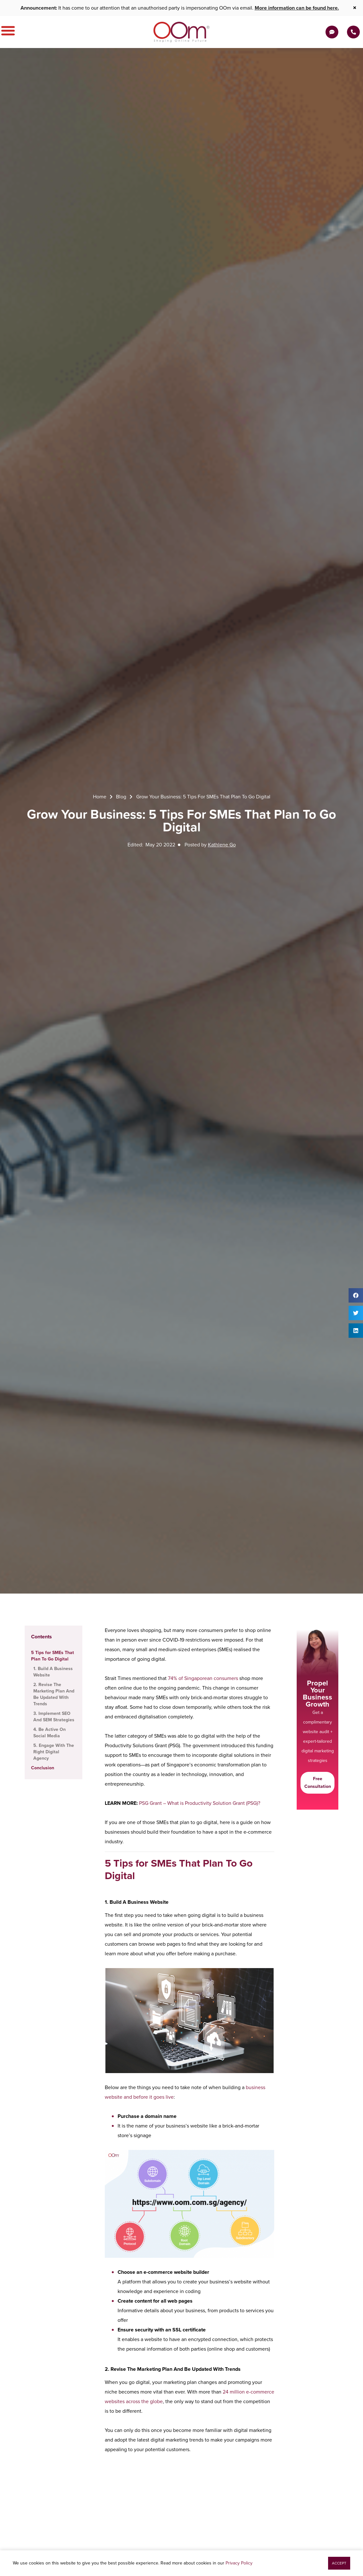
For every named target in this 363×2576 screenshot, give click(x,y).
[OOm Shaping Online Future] (181, 32)
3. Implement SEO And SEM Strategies (53, 1716)
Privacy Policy (239, 2563)
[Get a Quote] (332, 32)
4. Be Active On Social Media (49, 1732)
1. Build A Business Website (53, 1672)
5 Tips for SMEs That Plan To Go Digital (52, 1655)
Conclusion (42, 1767)
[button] (356, 1295)
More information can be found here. (297, 8)
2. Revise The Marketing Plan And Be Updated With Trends (53, 1694)
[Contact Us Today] (353, 32)
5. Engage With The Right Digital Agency (53, 1752)
